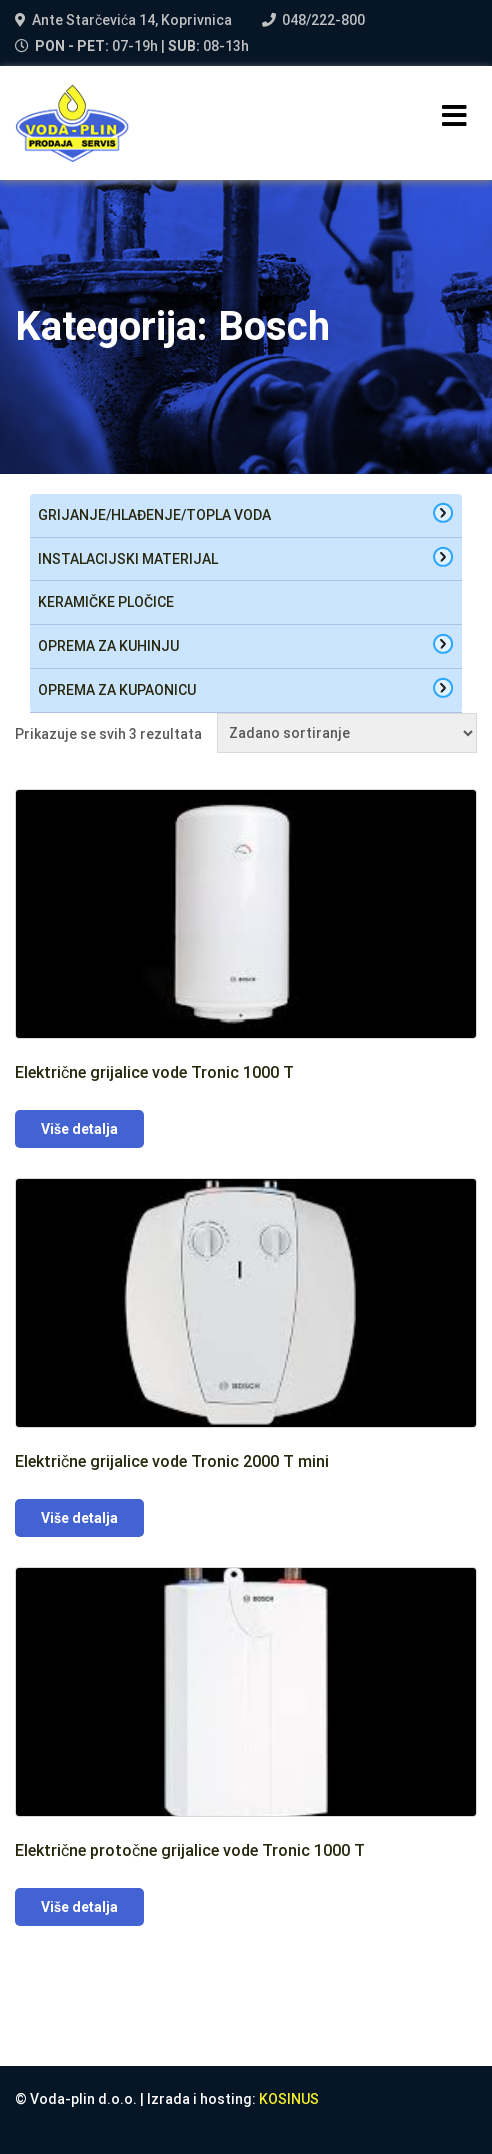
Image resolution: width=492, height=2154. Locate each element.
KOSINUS (289, 2099)
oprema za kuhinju (108, 646)
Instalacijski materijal (128, 559)
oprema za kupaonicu (117, 690)
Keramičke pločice (106, 602)
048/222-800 (323, 20)
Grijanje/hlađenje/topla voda (154, 515)
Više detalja (79, 1129)
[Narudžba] (347, 733)
